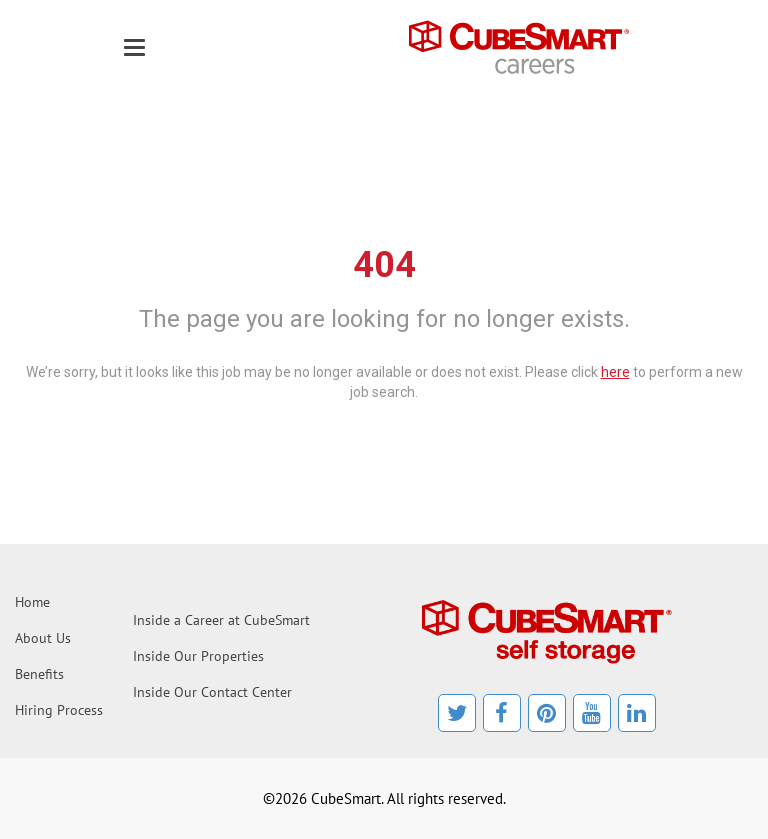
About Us (43, 638)
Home (32, 602)
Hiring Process (59, 710)
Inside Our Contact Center (212, 692)
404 (384, 265)
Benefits (39, 674)
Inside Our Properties (198, 656)
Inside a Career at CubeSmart (221, 620)
